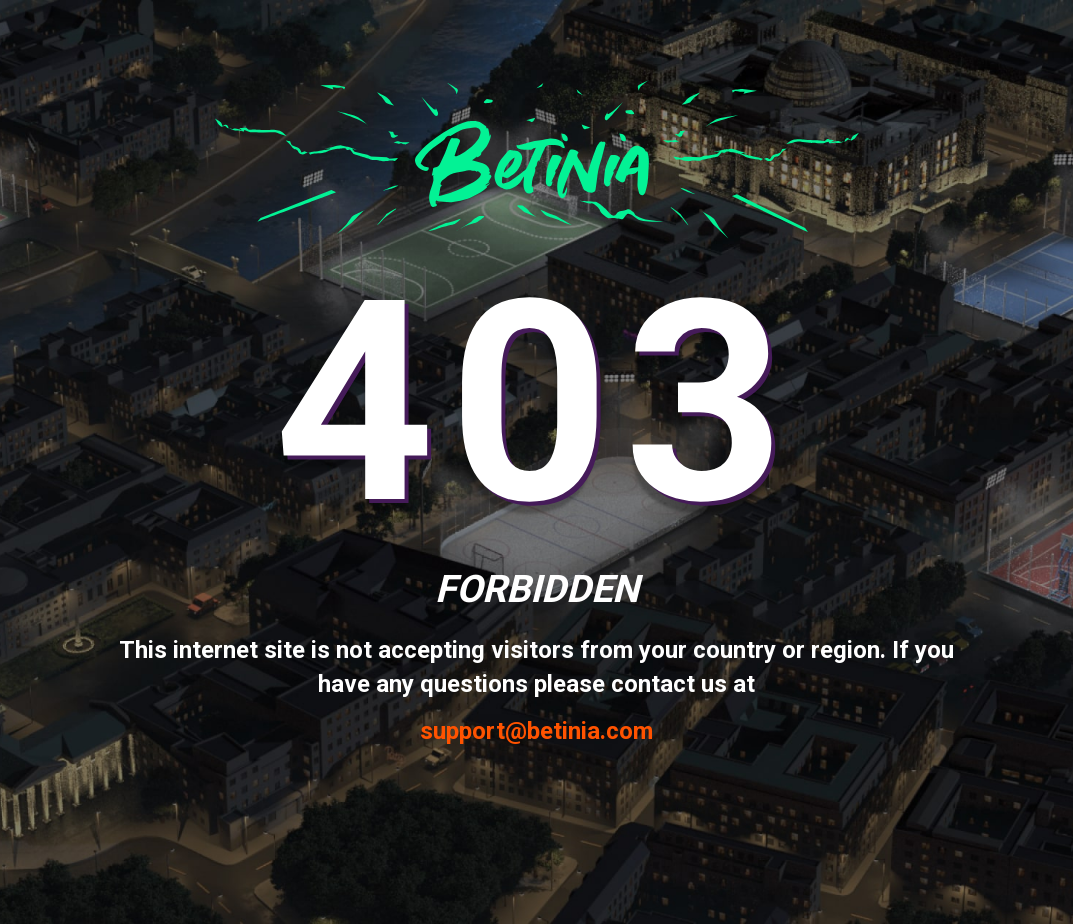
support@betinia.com (536, 731)
